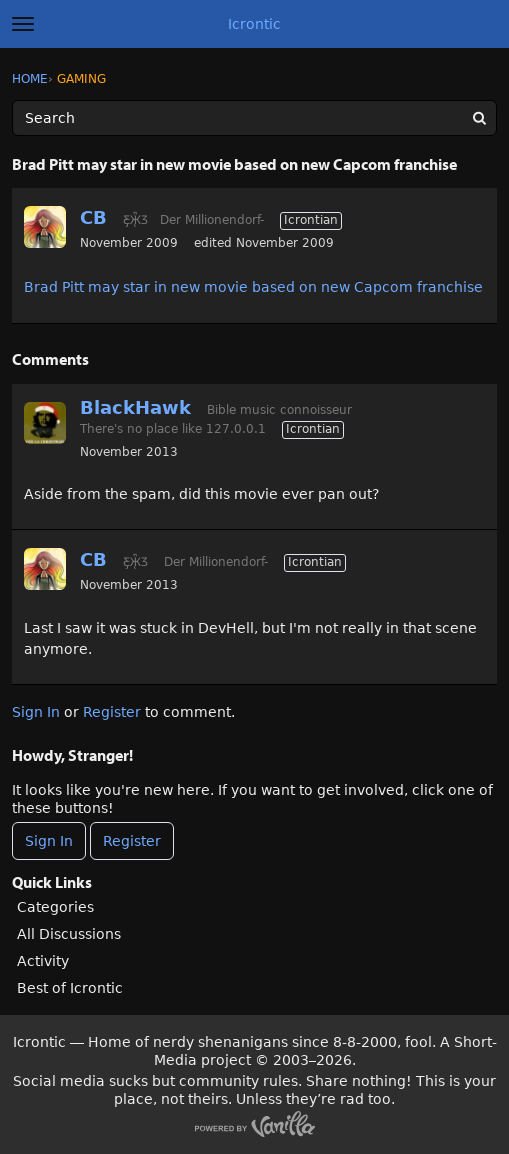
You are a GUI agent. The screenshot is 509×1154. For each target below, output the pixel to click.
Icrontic (254, 24)
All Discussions (69, 934)
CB (93, 217)
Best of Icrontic (70, 988)
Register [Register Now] (132, 841)
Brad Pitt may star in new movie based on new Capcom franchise (253, 287)
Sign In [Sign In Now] (49, 841)
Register (112, 712)
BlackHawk (135, 407)
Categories (55, 907)
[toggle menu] (23, 24)
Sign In (36, 712)
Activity (43, 961)
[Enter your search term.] (254, 118)
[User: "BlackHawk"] (45, 423)
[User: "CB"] (45, 227)
